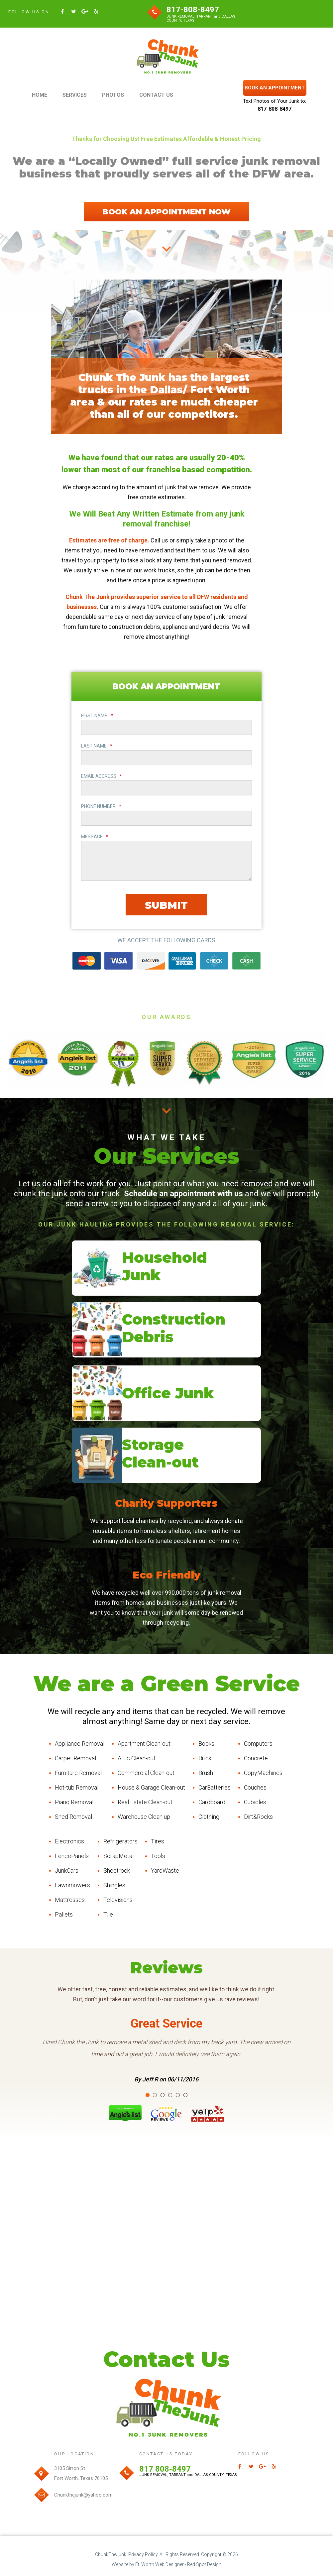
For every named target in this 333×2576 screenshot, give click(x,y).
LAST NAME (96, 746)
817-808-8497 (192, 9)
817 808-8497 (165, 2469)
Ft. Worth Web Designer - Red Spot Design (178, 2564)
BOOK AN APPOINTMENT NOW (166, 212)
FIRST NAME (97, 716)
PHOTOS (113, 95)
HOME (39, 95)
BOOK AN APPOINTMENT (275, 88)
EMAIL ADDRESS (101, 776)
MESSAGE (94, 837)
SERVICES (74, 95)
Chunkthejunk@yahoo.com (83, 2495)
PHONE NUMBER (101, 806)
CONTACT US (156, 95)
